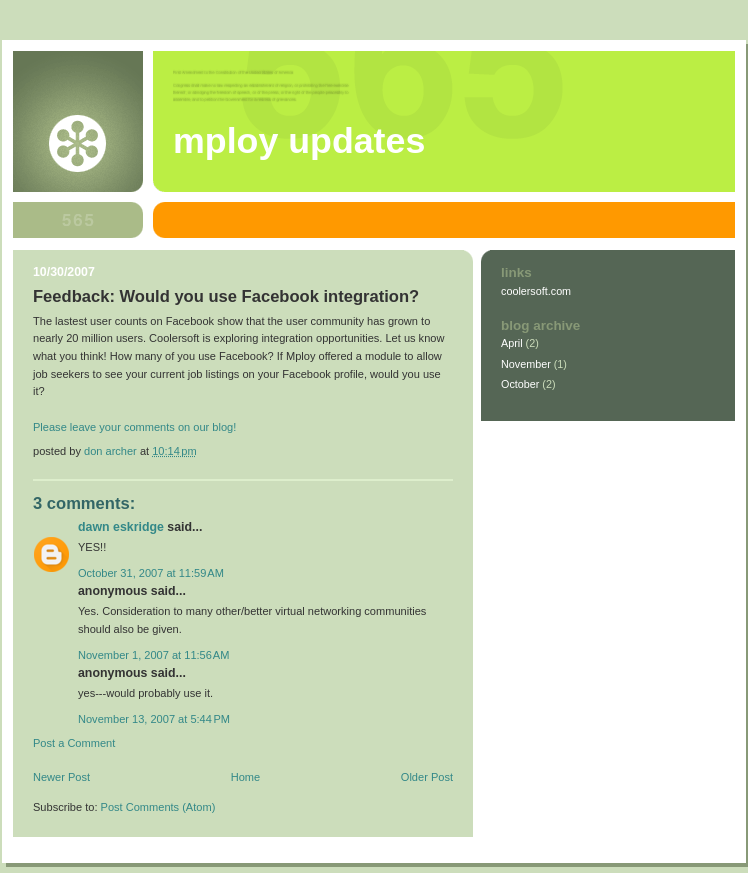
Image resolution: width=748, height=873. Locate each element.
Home (245, 777)
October (520, 384)
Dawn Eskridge (121, 527)
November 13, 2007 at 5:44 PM (154, 719)
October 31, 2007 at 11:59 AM (151, 573)
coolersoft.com (536, 291)
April (512, 343)
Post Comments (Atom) (158, 807)
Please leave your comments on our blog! (134, 427)
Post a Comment (74, 743)
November (526, 364)
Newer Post (61, 777)
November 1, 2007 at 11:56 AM (153, 655)
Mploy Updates (299, 141)
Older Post (427, 777)
